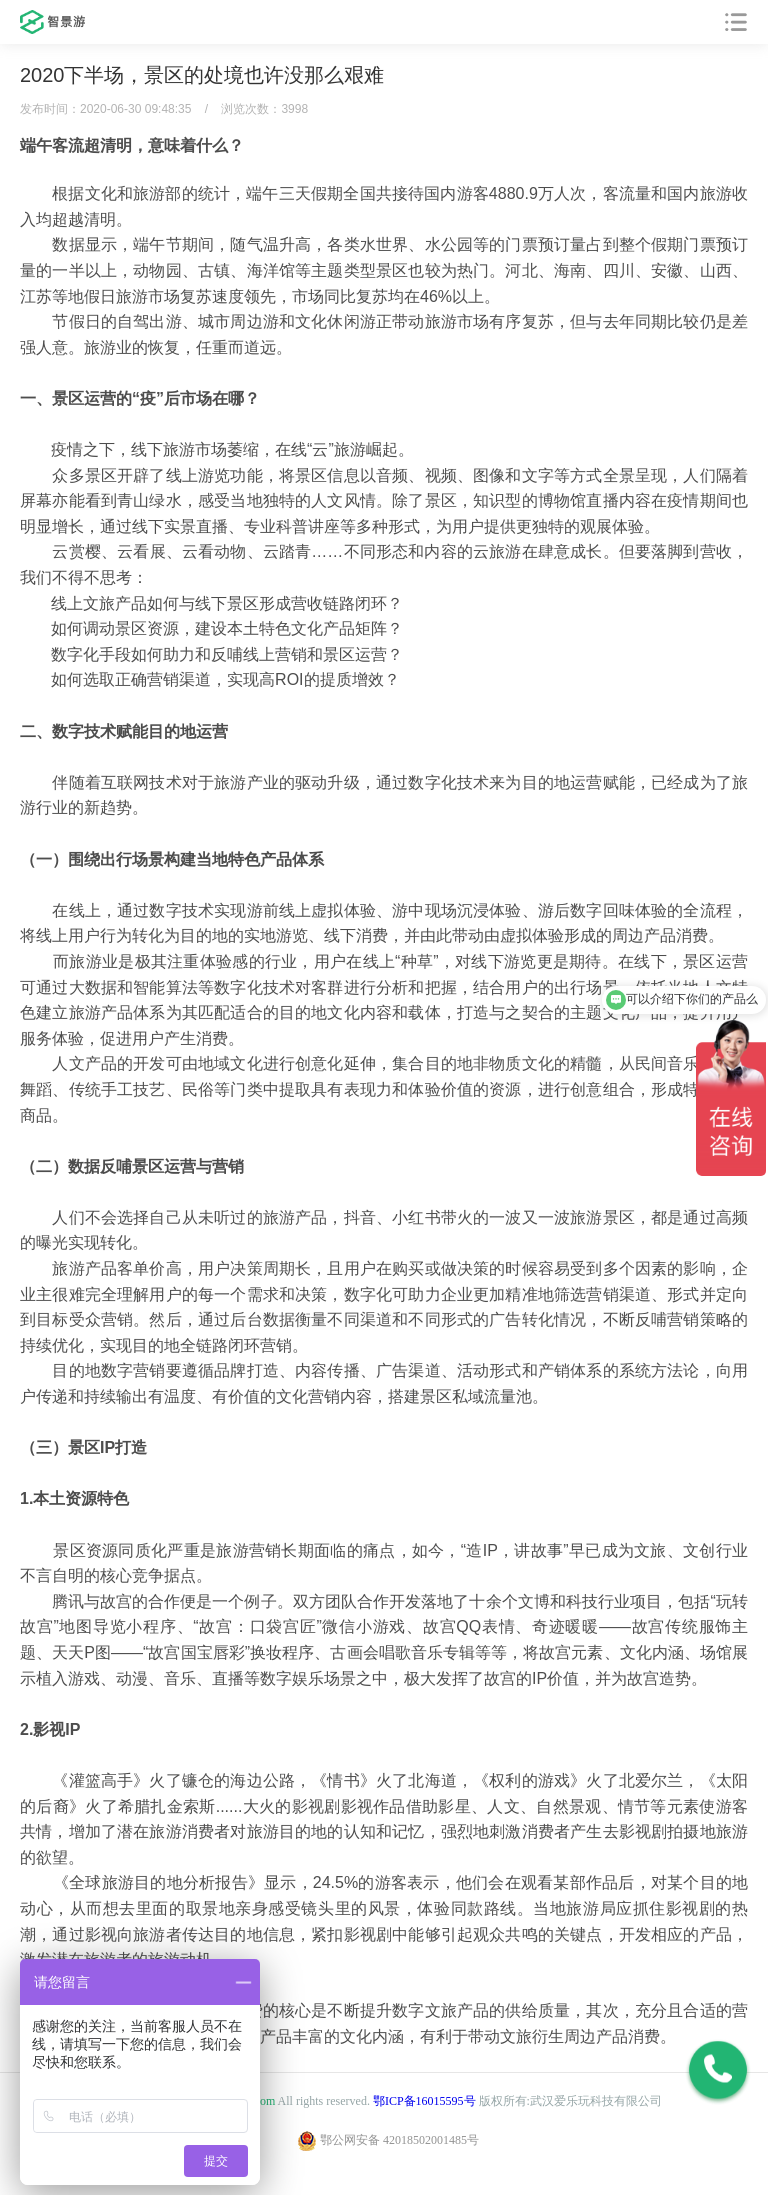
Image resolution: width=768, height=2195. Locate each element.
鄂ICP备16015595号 (424, 2101)
